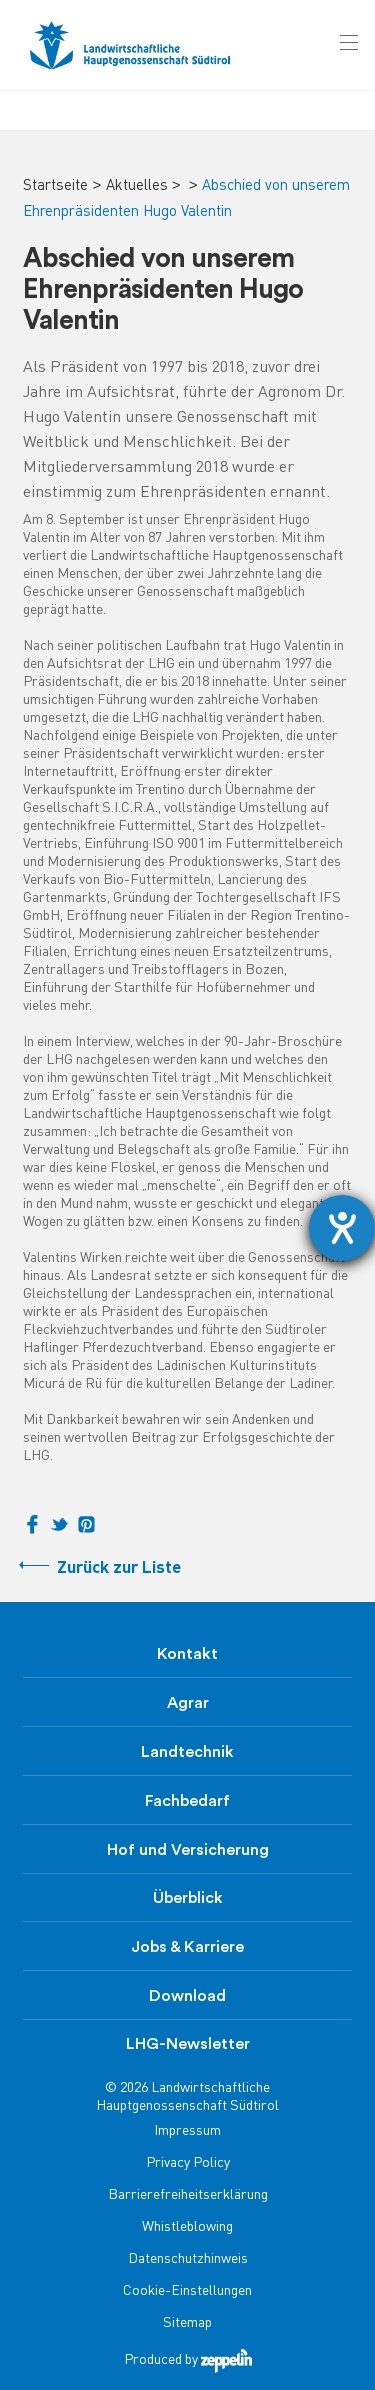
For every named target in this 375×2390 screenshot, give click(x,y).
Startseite (55, 186)
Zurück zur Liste (119, 1568)
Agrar (188, 1703)
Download (187, 1996)
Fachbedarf (187, 1801)
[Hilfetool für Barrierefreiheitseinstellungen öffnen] (342, 1228)
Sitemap (187, 2323)
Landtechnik (187, 1752)
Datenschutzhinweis (188, 2259)
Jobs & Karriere (187, 1947)
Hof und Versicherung (188, 1850)
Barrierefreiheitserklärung (188, 2195)
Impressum (187, 2131)
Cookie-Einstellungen (187, 2291)
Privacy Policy (188, 2163)
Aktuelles (137, 186)
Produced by (188, 2360)
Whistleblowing (187, 2227)
